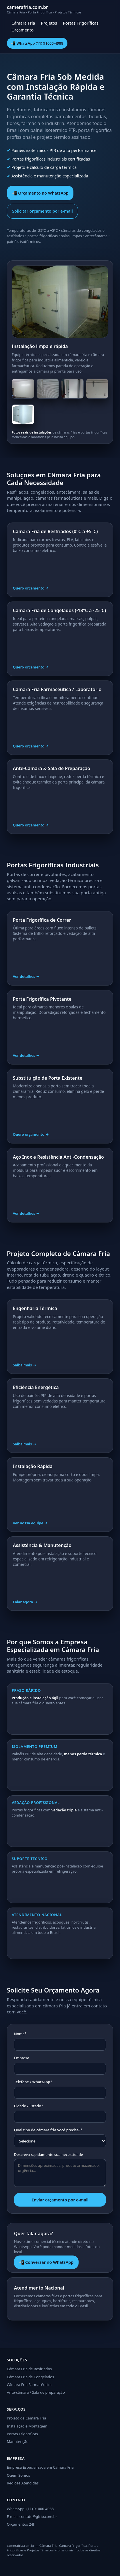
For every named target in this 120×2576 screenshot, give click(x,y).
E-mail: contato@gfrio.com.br (32, 2516)
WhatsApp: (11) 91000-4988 (30, 2508)
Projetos (49, 23)
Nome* (20, 2033)
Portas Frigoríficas (81, 23)
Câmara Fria (23, 23)
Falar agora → (25, 1601)
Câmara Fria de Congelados (30, 2376)
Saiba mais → (24, 1365)
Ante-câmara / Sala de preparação (36, 2392)
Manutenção (17, 2441)
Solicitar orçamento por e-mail (42, 211)
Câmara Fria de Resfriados (29, 2368)
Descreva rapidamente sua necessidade (48, 2154)
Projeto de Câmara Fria (26, 2418)
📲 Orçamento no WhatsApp (40, 193)
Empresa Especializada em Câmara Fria (40, 2467)
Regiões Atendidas (23, 2483)
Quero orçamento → (31, 588)
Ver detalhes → (26, 976)
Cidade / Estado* (28, 2105)
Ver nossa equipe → (30, 1523)
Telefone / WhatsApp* (33, 2081)
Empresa (21, 2057)
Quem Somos (18, 2475)
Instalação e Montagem (27, 2426)
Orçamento (22, 30)
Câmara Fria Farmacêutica (29, 2384)
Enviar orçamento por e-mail (59, 2200)
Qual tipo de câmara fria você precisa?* (48, 2129)
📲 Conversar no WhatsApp (46, 2262)
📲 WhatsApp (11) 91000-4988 (37, 43)
